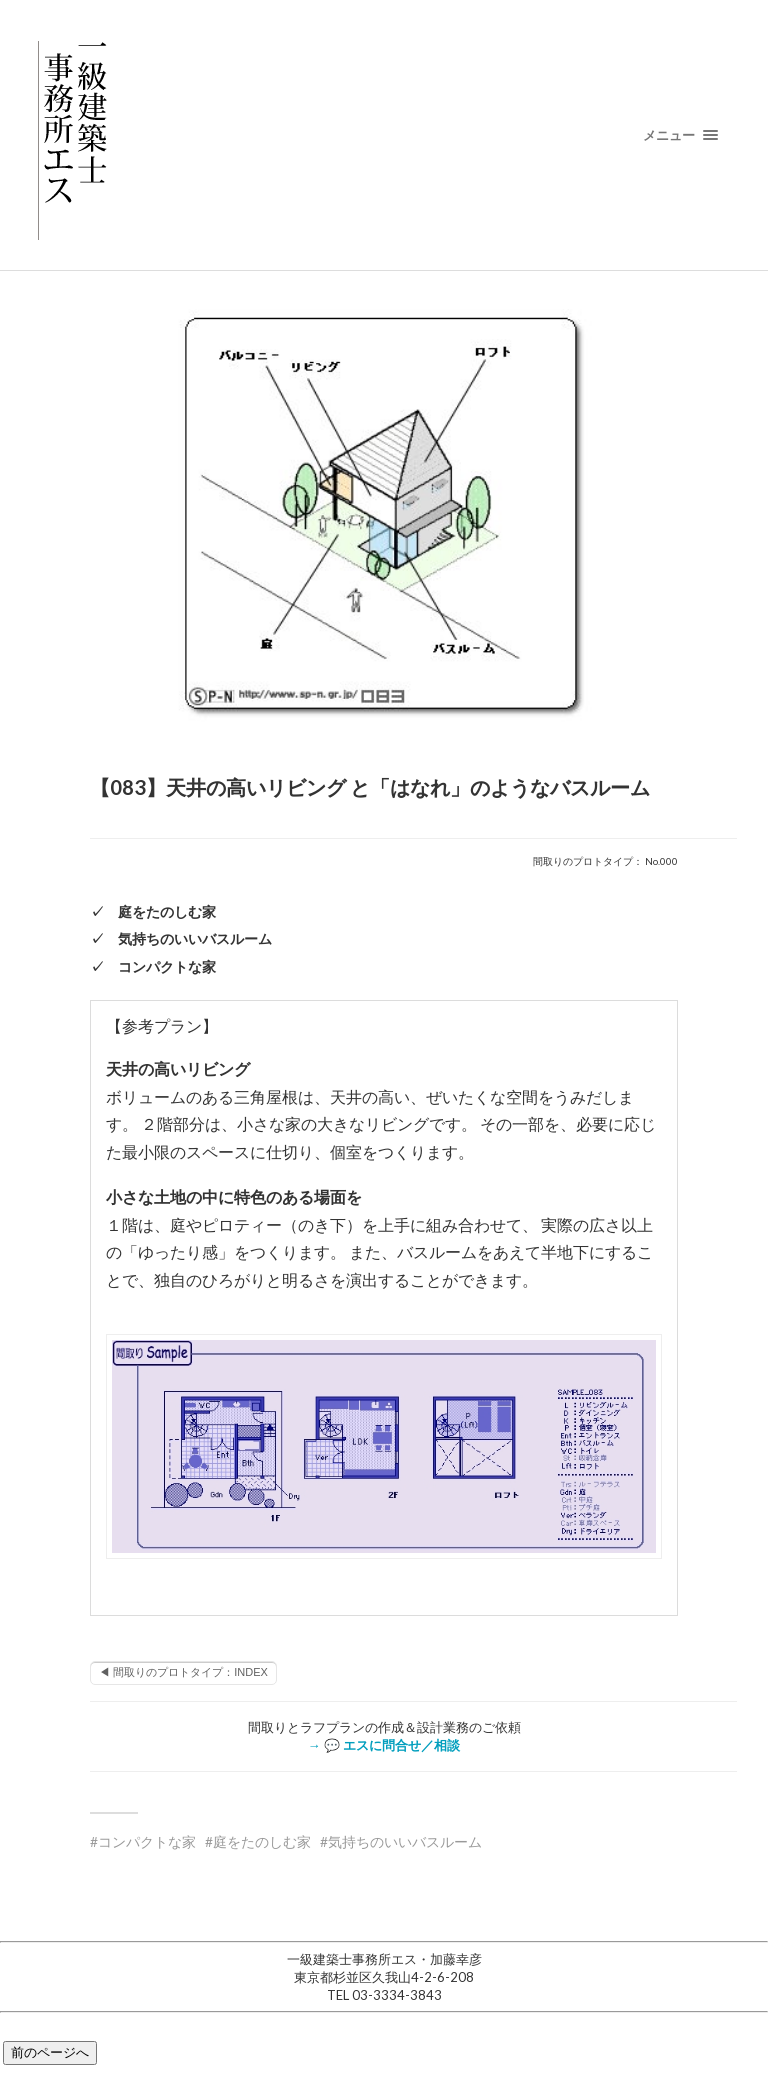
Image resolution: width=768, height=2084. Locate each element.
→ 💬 (384, 1745)
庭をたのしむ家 (262, 1841)
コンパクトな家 (147, 1841)
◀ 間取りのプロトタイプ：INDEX (183, 1672)
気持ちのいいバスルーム (405, 1841)
